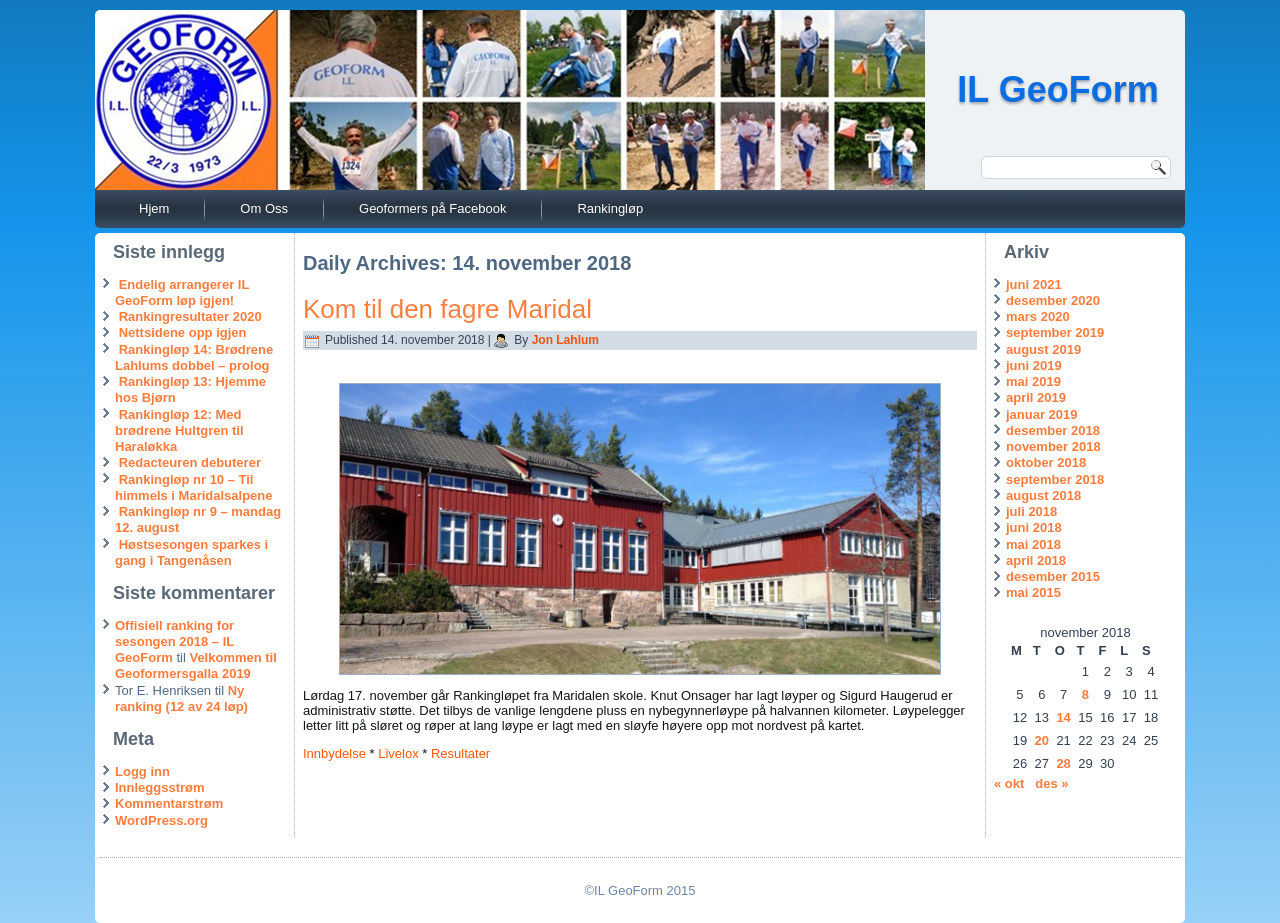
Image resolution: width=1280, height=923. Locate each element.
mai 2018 (1033, 544)
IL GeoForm (1057, 89)
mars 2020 (1038, 316)
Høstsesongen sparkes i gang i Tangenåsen (191, 552)
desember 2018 (1053, 430)
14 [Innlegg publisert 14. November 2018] (1063, 717)
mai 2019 (1033, 381)
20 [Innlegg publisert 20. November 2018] (1042, 740)
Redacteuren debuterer (190, 462)
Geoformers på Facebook (432, 208)
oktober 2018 (1046, 462)
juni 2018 (1034, 527)
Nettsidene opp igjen (183, 332)
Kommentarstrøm (169, 803)
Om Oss (264, 208)
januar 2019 (1042, 414)
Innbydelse (334, 753)
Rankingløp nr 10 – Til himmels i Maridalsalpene (194, 487)
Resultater (460, 753)
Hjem (154, 208)
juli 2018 (1031, 511)
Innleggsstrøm (160, 787)
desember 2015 (1053, 576)
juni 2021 (1034, 284)
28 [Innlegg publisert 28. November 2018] (1063, 763)
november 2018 (1053, 446)
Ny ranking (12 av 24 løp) (181, 698)
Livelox (398, 753)
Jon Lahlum (565, 340)
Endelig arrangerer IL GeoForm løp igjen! (182, 292)
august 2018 (1043, 495)
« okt (1009, 783)
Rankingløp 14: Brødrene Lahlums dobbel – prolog (194, 357)
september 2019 (1055, 332)
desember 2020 (1053, 300)
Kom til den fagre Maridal (447, 309)
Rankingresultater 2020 (190, 316)
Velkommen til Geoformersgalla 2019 (196, 665)
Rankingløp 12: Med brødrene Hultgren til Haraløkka (179, 431)
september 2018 (1055, 479)
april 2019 (1036, 397)
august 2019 (1043, 349)
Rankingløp (610, 208)
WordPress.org (161, 820)
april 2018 (1036, 560)
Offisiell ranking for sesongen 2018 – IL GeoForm (174, 642)
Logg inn (142, 771)
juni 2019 (1034, 365)
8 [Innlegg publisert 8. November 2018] (1085, 694)
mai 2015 (1033, 592)
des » (1051, 783)
